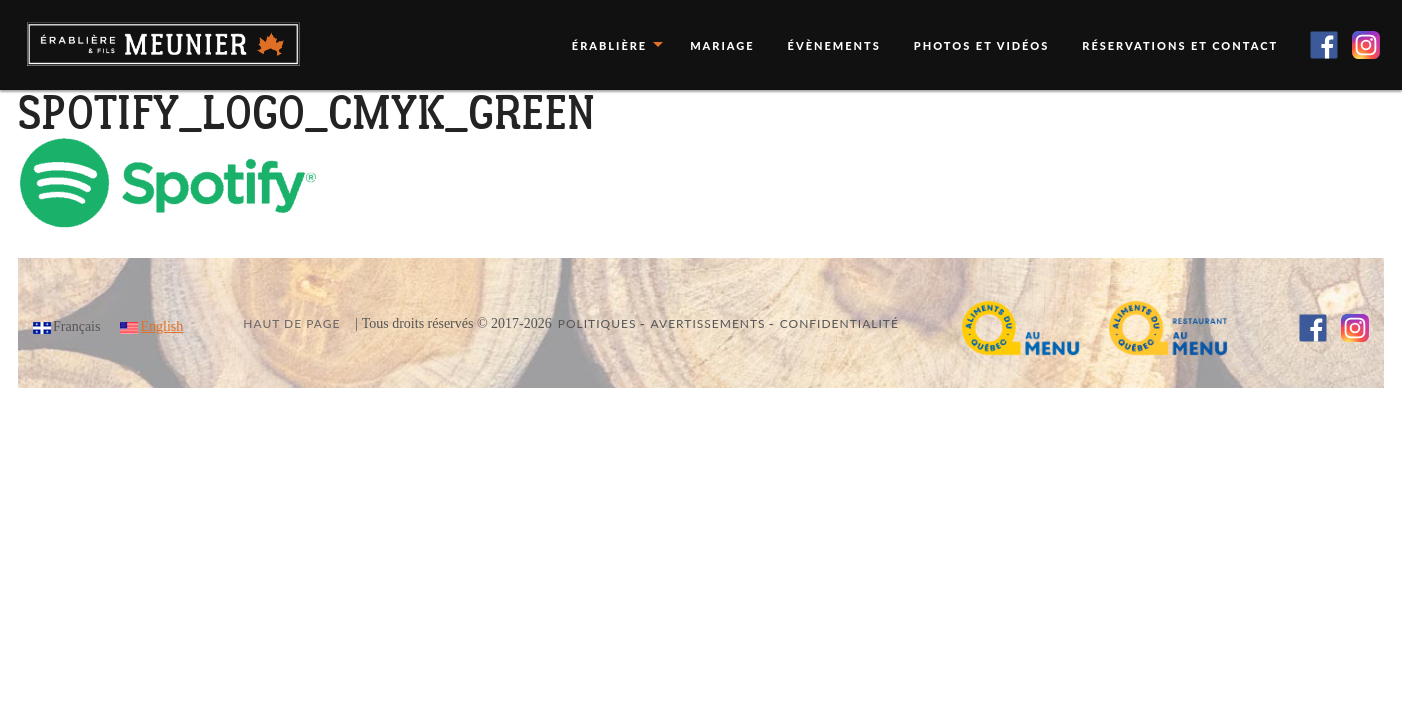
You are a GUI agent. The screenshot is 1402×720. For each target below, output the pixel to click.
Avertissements (708, 323)
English (161, 326)
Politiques (597, 323)
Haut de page (291, 323)
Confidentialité (839, 323)
